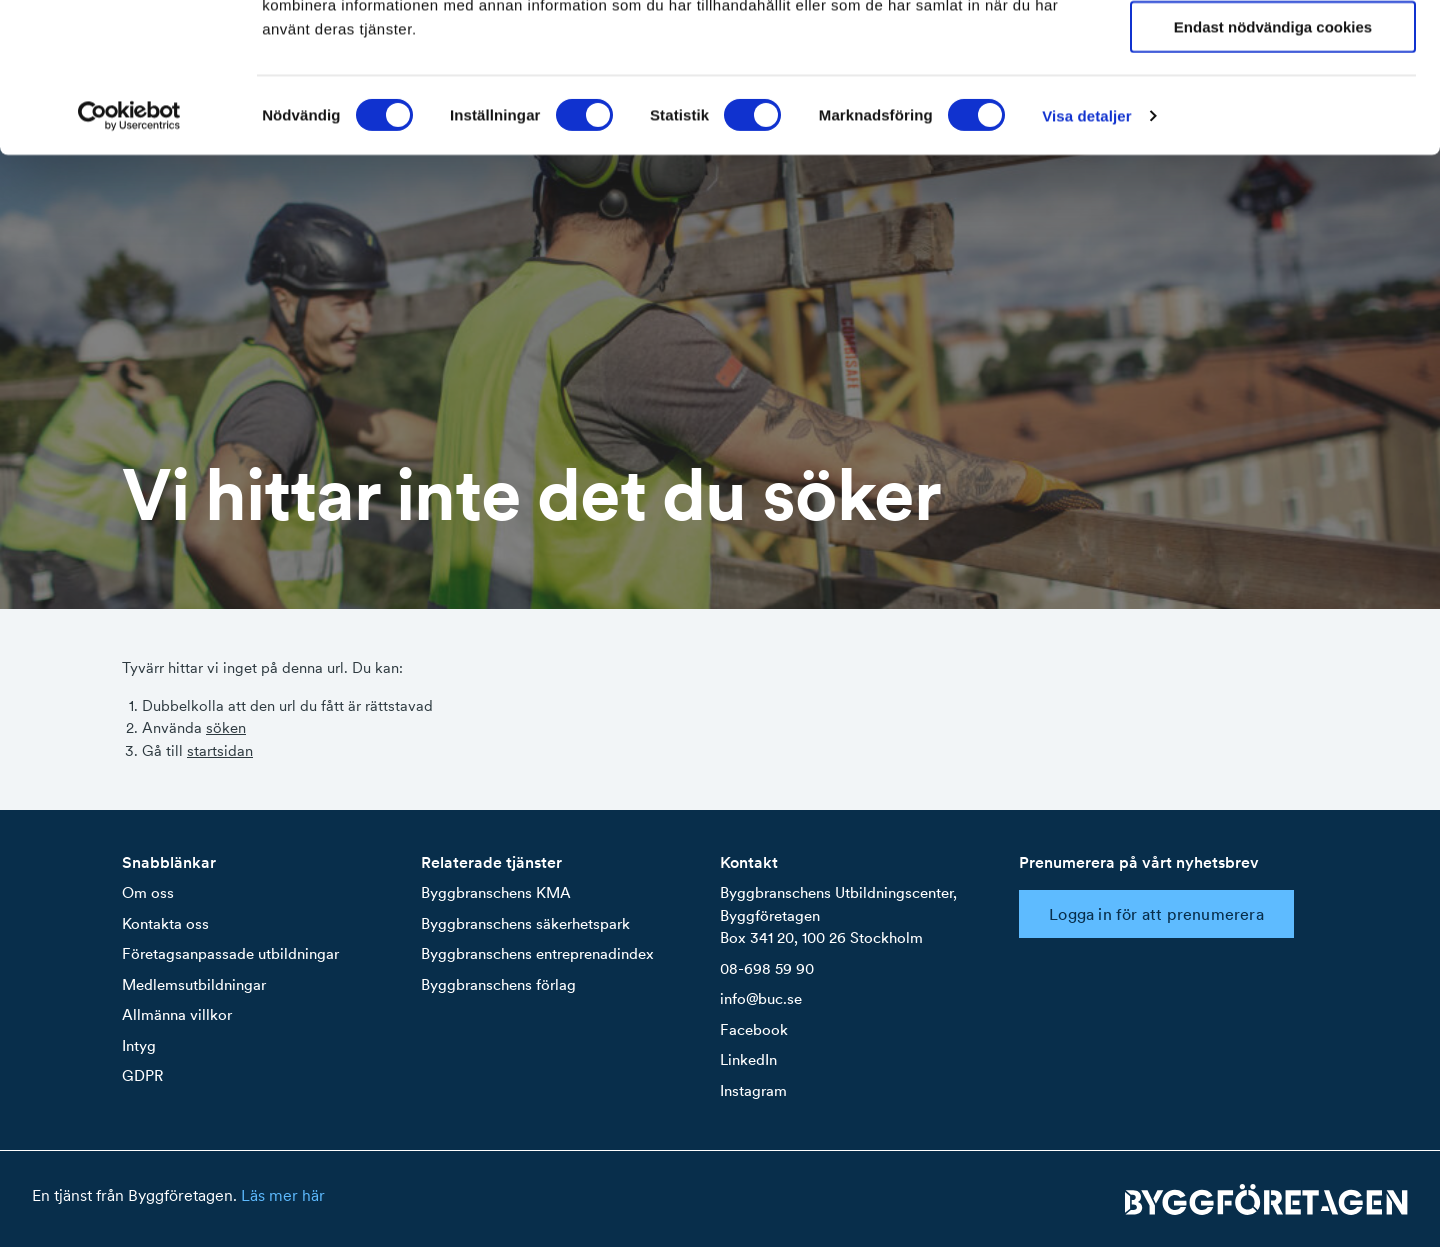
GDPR (142, 1075)
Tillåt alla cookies (1273, 49)
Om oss (148, 892)
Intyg (139, 1045)
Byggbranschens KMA (496, 892)
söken (226, 727)
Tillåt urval (1273, 108)
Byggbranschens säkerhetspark (525, 923)
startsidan (220, 750)
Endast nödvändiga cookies (1273, 167)
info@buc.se (761, 998)
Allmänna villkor (177, 1014)
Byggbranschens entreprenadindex (537, 953)
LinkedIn (748, 1059)
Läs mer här (283, 1195)
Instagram (753, 1090)
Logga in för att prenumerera (1156, 914)
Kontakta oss (165, 923)
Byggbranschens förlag (498, 984)
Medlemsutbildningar (194, 984)
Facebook (754, 1029)
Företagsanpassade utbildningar (230, 953)
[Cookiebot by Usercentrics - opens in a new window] (129, 256)
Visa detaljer (1086, 255)
